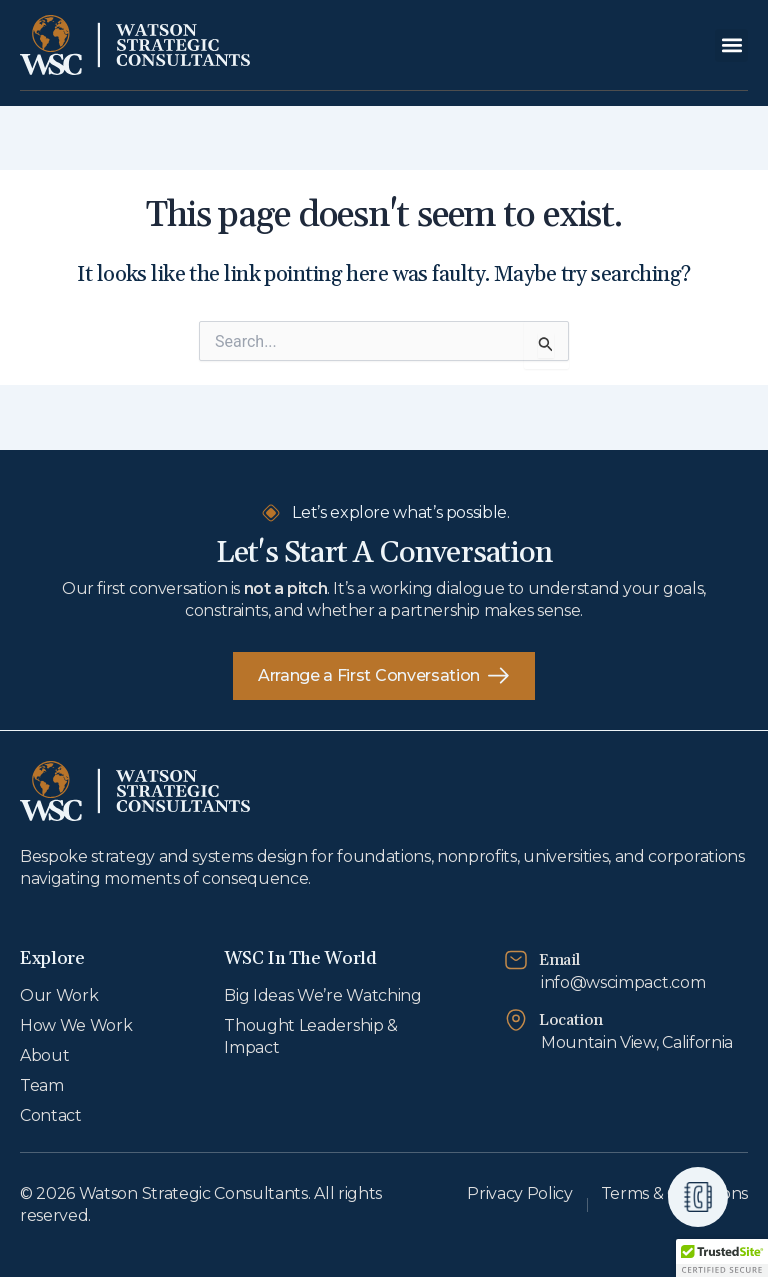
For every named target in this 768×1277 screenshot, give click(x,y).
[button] (731, 45)
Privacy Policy (520, 1193)
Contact (51, 1115)
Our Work (59, 995)
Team (42, 1085)
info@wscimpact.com (623, 982)
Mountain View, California (637, 1042)
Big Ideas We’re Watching (322, 995)
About (44, 1055)
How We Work (76, 1025)
